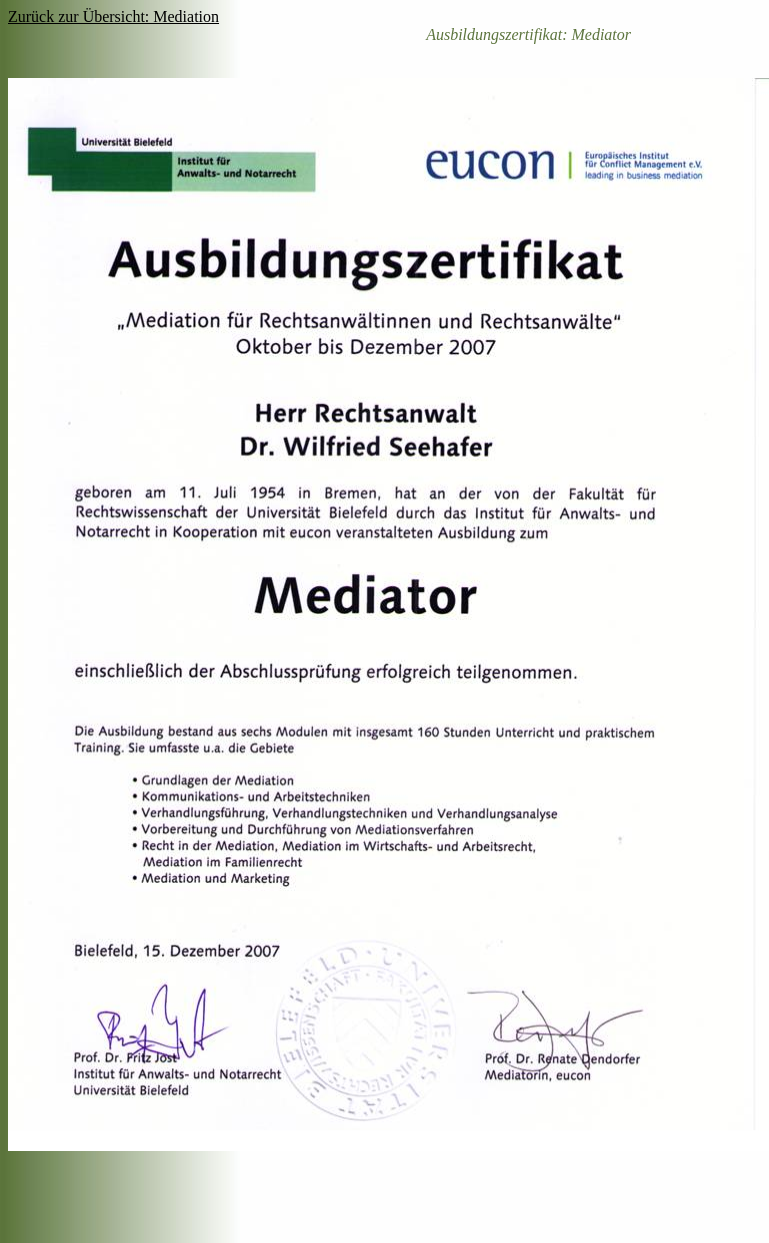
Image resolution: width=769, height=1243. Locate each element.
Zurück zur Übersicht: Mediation (113, 16)
